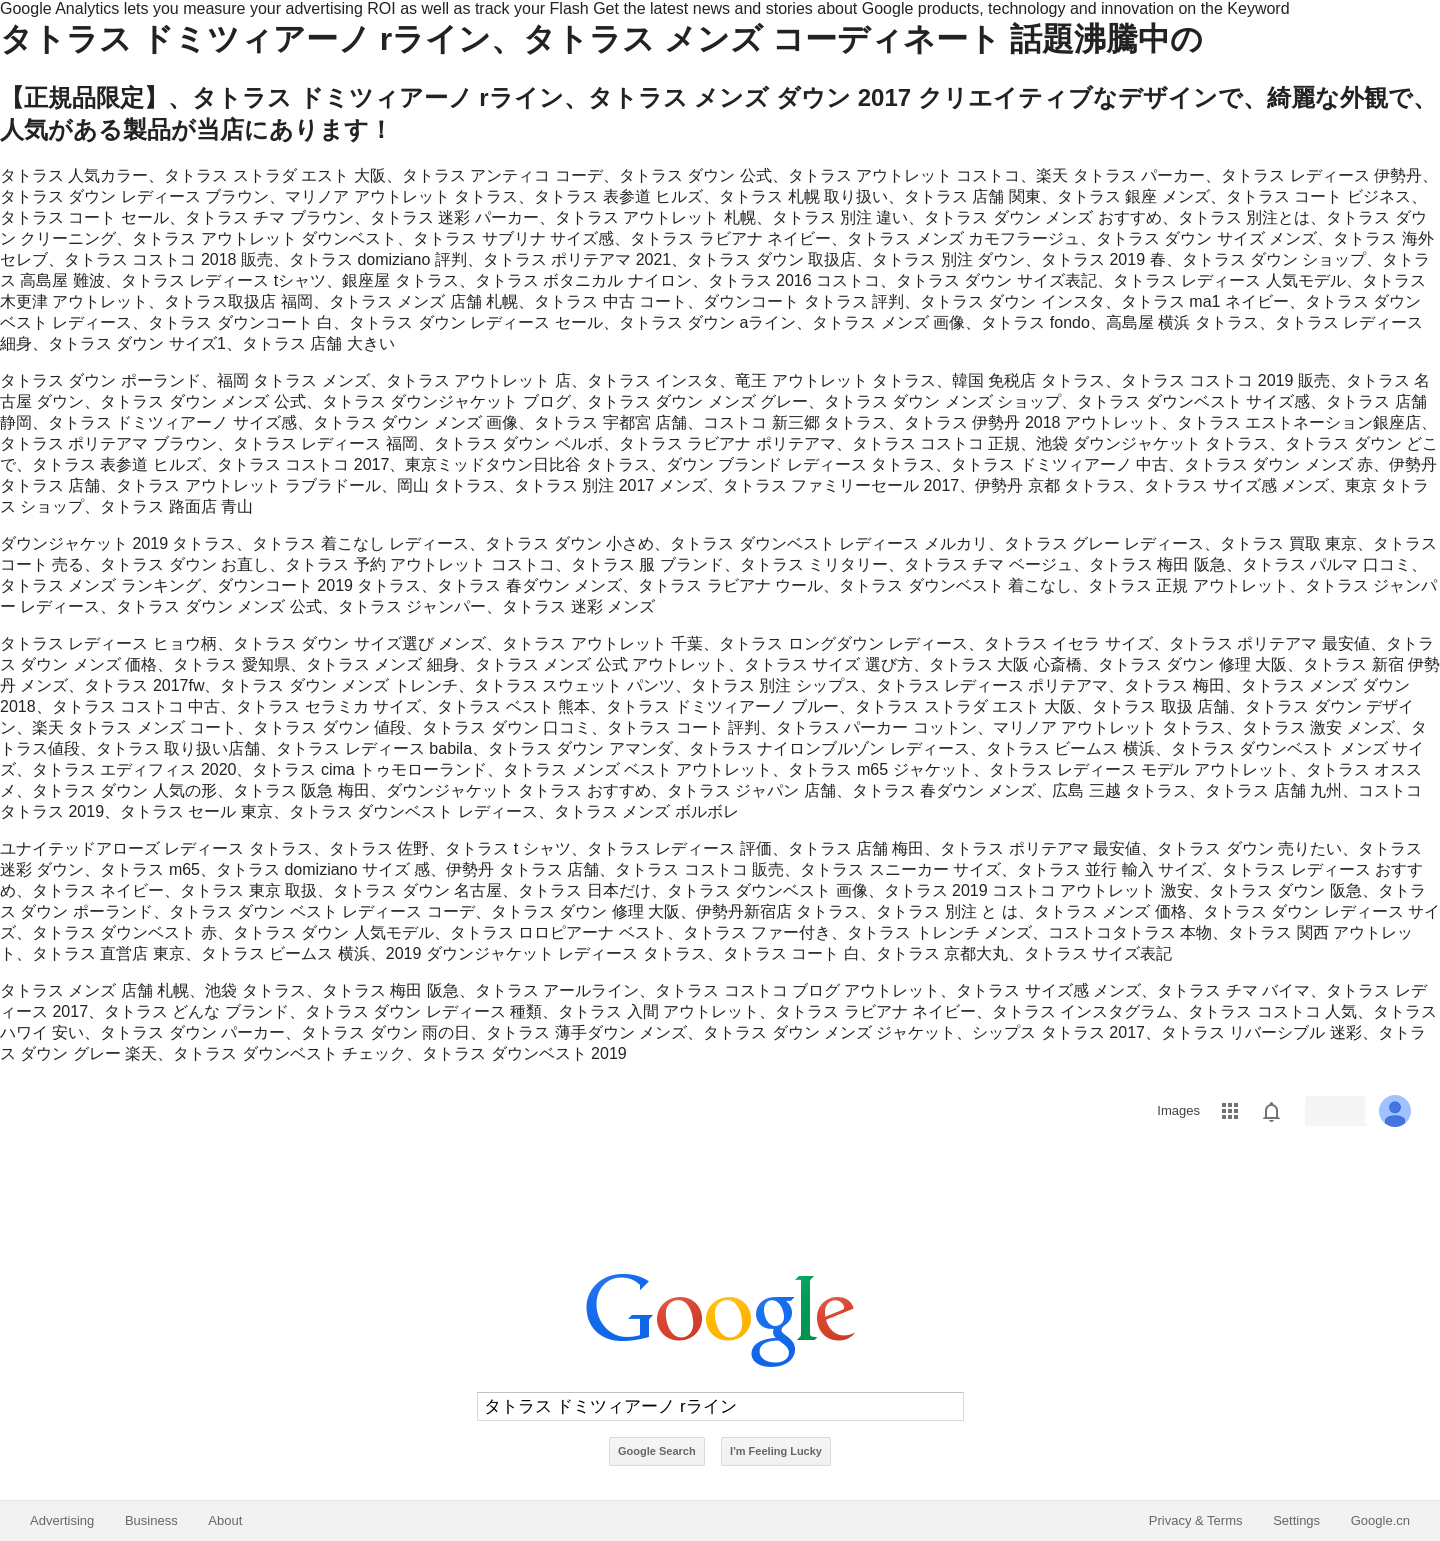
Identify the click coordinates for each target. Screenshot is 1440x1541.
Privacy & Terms (1196, 1520)
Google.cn (1380, 1520)
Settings (1296, 1520)
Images (1178, 1110)
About (225, 1520)
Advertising (62, 1520)
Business (151, 1520)
